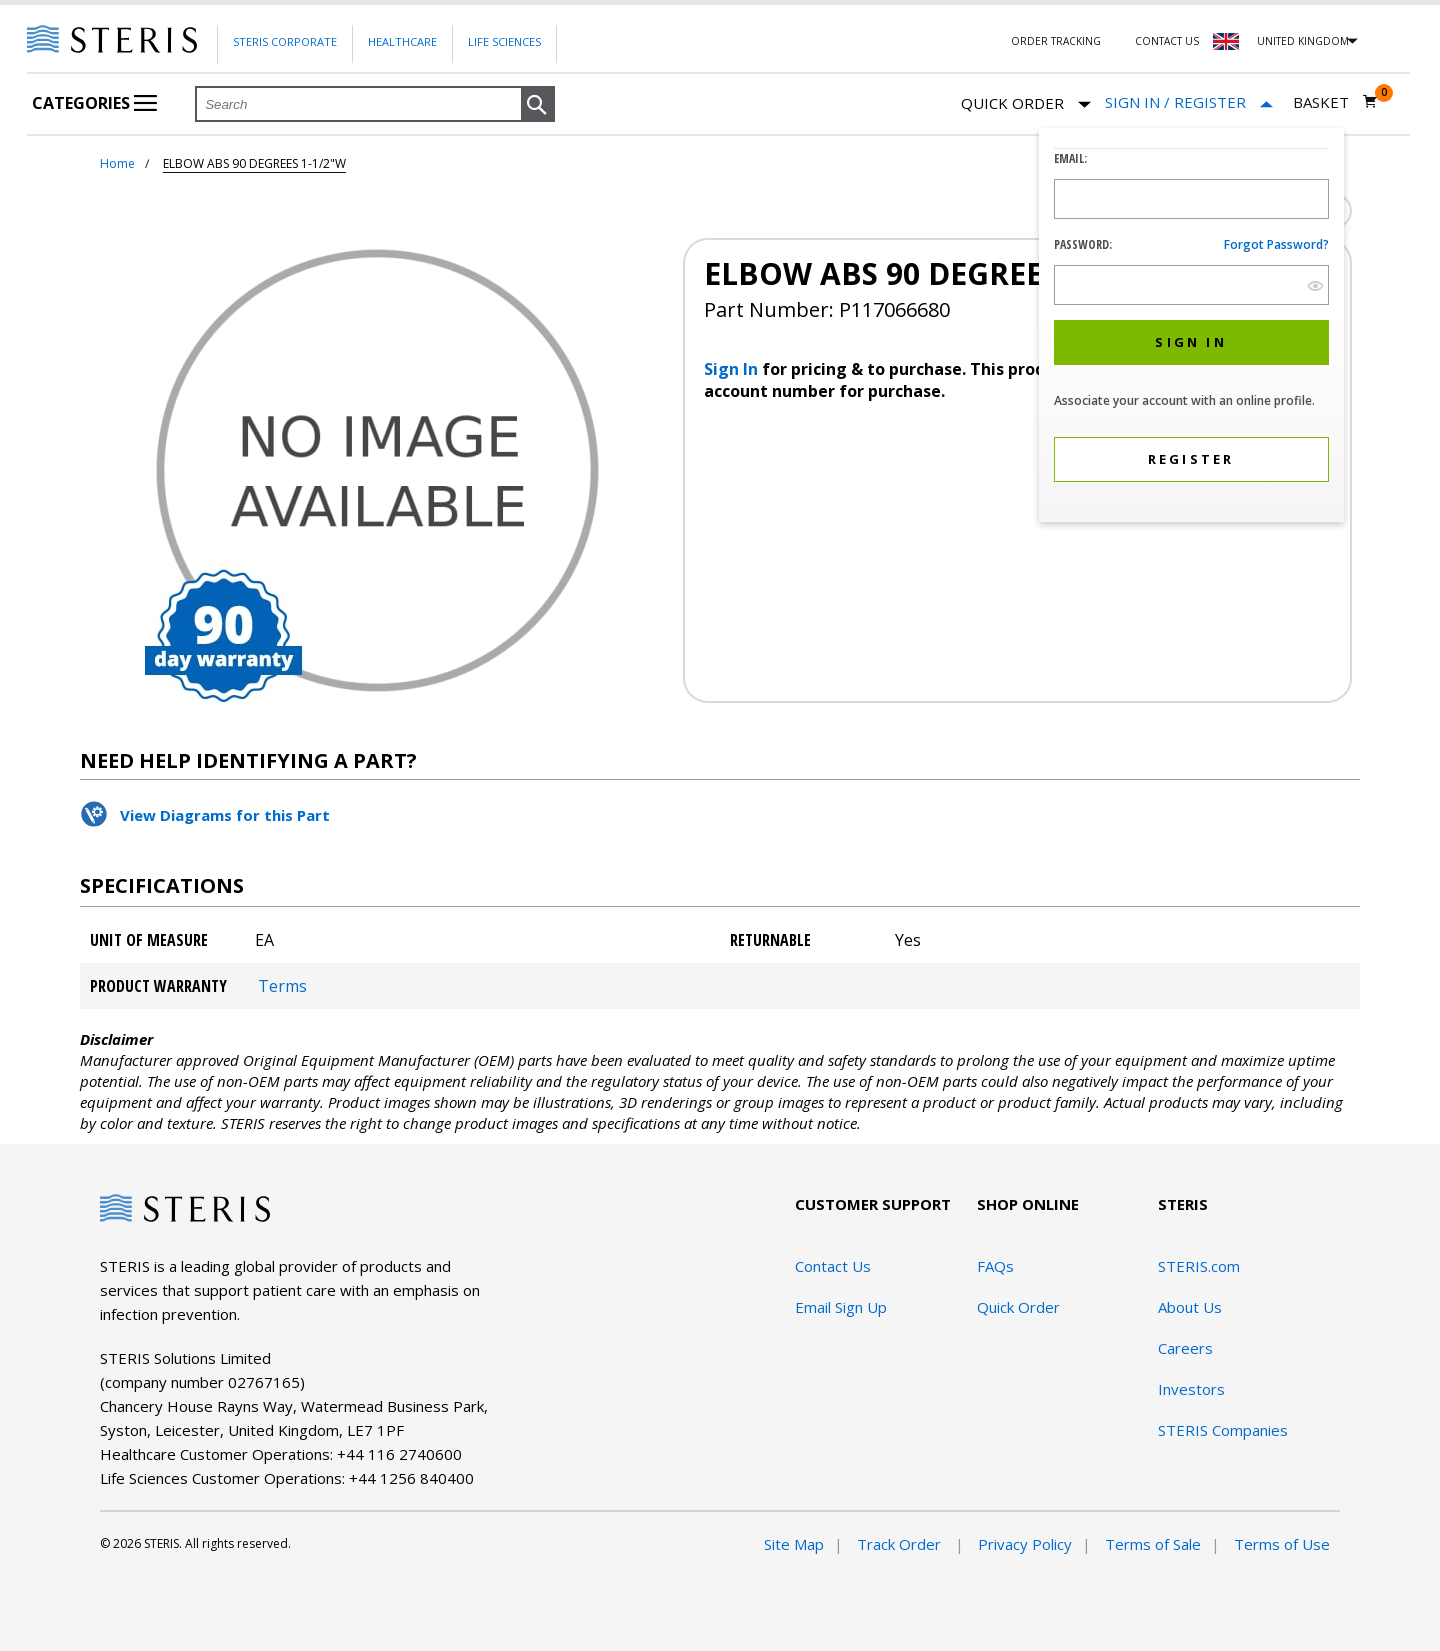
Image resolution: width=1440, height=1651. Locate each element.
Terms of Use (1282, 1544)
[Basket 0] (1335, 102)
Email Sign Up (841, 1307)
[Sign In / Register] (1189, 102)
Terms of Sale (1153, 1544)
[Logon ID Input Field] (1191, 199)
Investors (1191, 1389)
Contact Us (1167, 41)
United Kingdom (1303, 41)
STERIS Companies (1223, 1430)
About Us (1190, 1307)
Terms (282, 986)
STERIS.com (1199, 1266)
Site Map (794, 1544)
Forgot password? (1276, 244)
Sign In (733, 369)
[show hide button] (1315, 285)
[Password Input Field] (1191, 285)
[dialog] (1191, 327)
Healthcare (402, 41)
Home (117, 163)
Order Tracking (1056, 41)
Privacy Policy (1025, 1544)
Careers (1185, 1348)
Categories (94, 103)
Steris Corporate (285, 41)
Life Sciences (504, 41)
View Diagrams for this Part (225, 815)
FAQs (995, 1266)
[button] (538, 105)
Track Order (901, 1544)
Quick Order (1026, 104)
